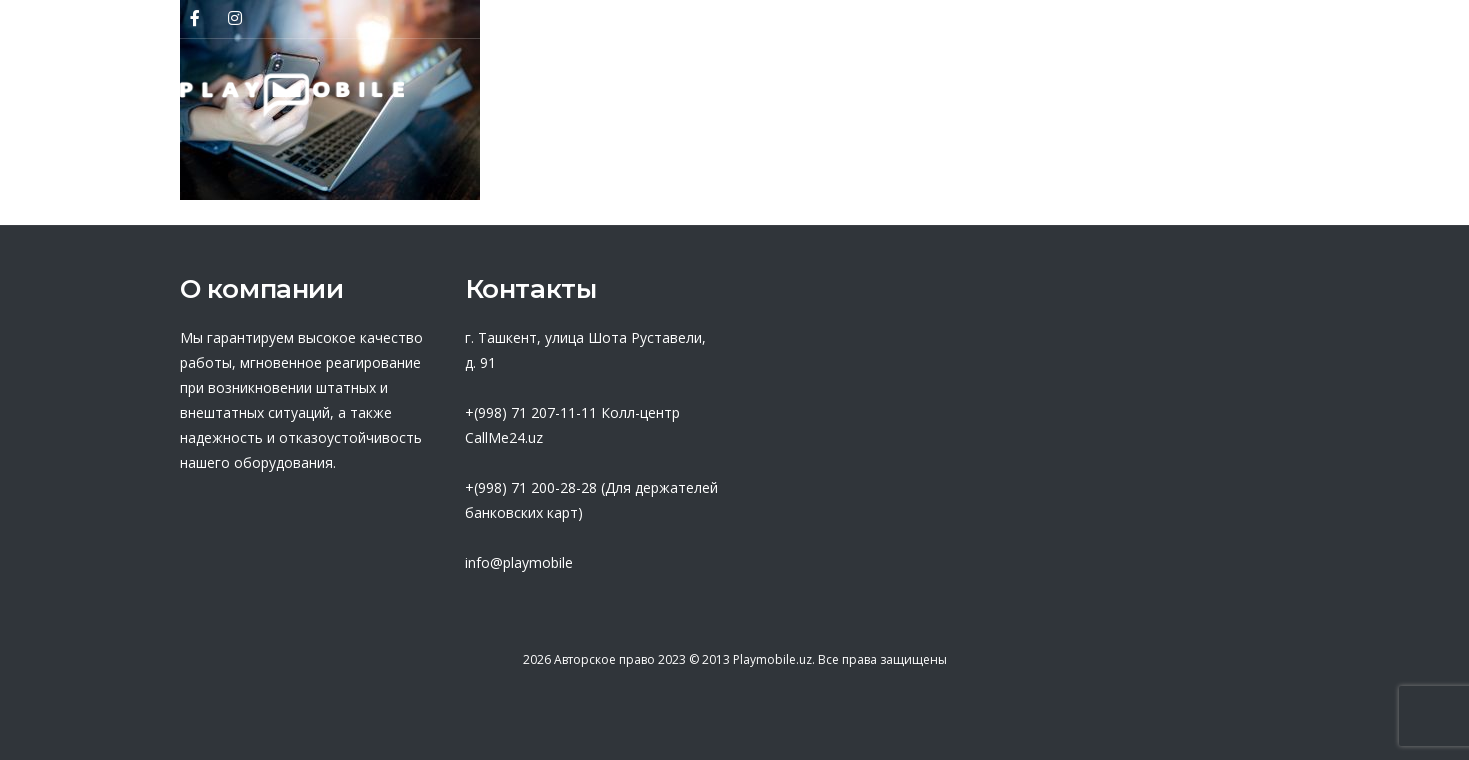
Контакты (1238, 95)
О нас (574, 95)
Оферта (826, 95)
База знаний (967, 95)
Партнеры (695, 95)
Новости (1109, 95)
